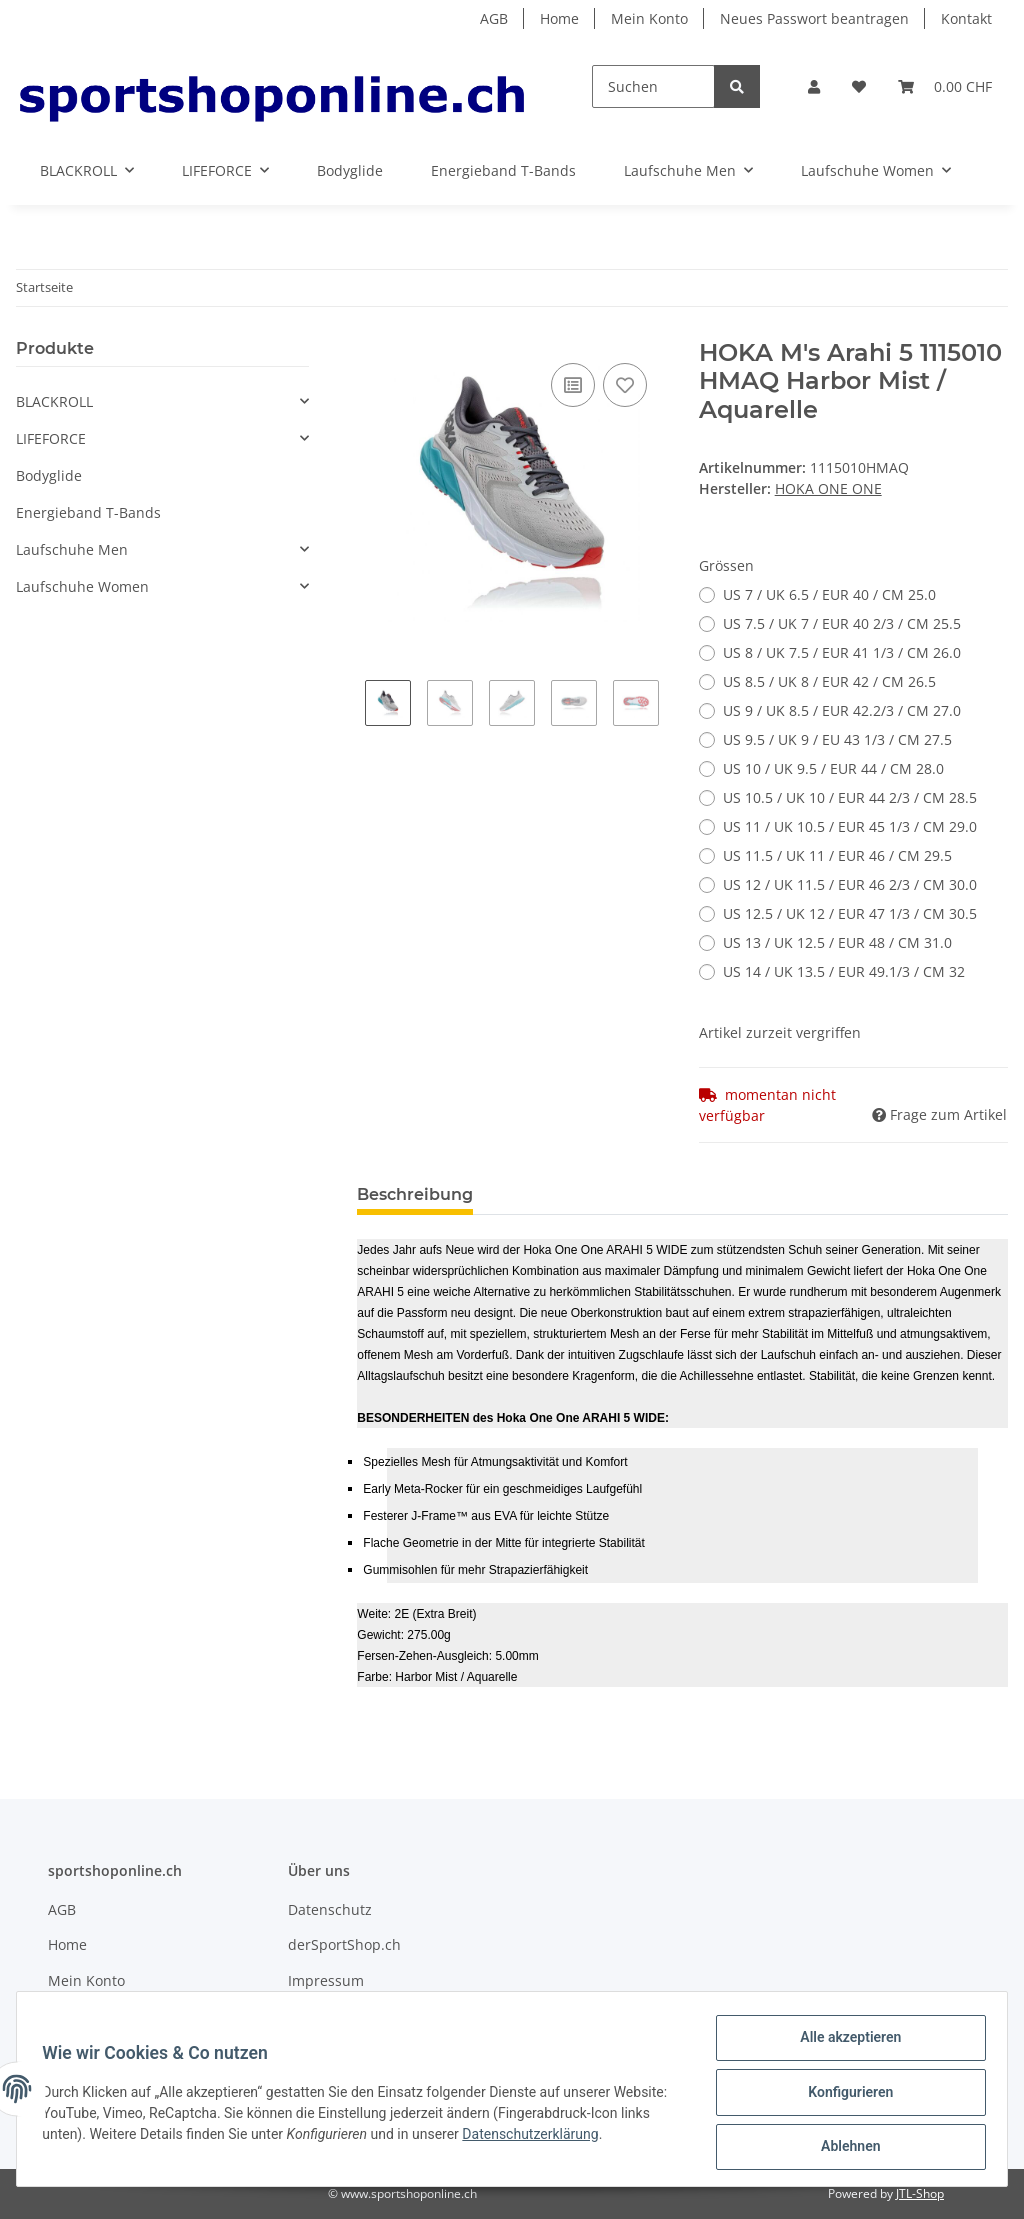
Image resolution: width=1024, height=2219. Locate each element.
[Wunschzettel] (859, 86)
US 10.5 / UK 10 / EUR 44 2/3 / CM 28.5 (850, 797)
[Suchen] (653, 86)
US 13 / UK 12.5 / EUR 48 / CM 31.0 (837, 942)
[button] (814, 86)
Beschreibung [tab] (415, 1194)
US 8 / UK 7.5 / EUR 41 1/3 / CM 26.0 (842, 652)
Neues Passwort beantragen (814, 18)
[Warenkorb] (945, 86)
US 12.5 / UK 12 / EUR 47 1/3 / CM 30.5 (850, 913)
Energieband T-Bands (88, 512)
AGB (494, 18)
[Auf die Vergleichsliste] (573, 385)
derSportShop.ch (344, 1944)
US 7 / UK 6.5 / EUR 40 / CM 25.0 (829, 594)
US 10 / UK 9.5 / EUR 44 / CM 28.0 (833, 768)
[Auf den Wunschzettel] (625, 385)
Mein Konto (649, 18)
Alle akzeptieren (843, 2044)
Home (559, 18)
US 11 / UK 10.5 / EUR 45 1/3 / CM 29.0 (850, 826)
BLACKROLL (54, 401)
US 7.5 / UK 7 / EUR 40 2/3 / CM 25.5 (842, 623)
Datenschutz (330, 1909)
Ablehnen (843, 2148)
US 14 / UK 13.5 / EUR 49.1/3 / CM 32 (844, 971)
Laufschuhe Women (82, 586)
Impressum (326, 1980)
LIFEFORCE (51, 438)
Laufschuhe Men (72, 549)
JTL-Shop (920, 2193)
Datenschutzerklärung (600, 2138)
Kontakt (966, 18)
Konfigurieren (843, 2096)
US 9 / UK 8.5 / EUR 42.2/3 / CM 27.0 (842, 710)
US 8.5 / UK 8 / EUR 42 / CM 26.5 (829, 681)
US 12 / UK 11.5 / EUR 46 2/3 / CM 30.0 (850, 884)
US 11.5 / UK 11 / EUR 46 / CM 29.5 (837, 855)
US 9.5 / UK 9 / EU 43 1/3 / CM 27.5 (837, 739)
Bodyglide (49, 475)
